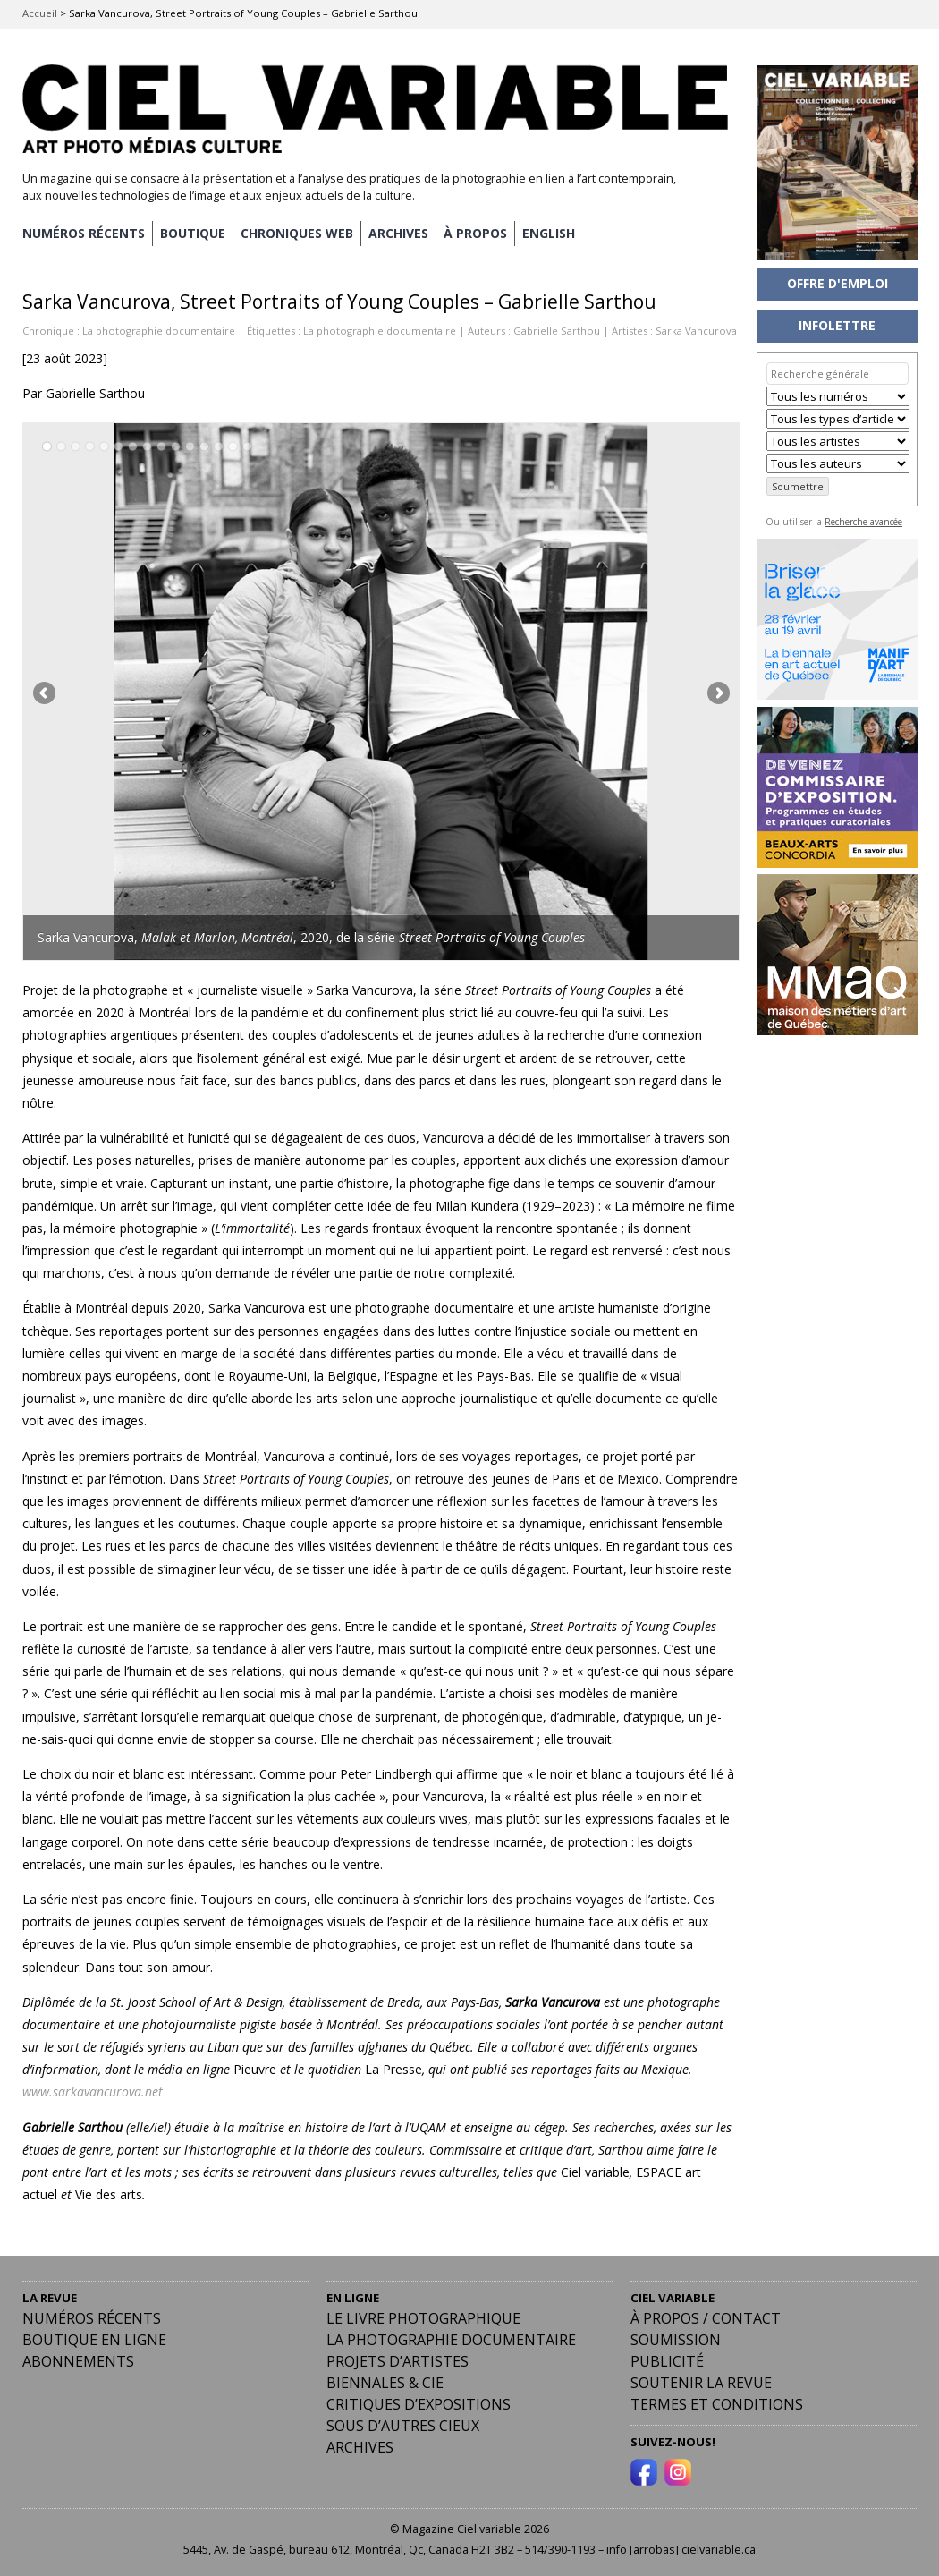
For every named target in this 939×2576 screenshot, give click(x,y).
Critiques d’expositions (418, 2404)
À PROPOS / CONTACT (705, 2318)
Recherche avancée (863, 521)
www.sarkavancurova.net (92, 2091)
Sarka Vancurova (696, 330)
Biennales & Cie (385, 2383)
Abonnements (78, 2361)
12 (204, 447)
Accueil (39, 13)
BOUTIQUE (192, 233)
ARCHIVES (398, 233)
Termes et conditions (716, 2404)
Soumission (675, 2340)
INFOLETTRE (837, 325)
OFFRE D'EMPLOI (837, 283)
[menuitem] (548, 233)
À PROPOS (475, 233)
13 (218, 447)
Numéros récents (91, 2318)
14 (233, 447)
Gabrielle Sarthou (556, 330)
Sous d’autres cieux (402, 2426)
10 (176, 447)
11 (190, 447)
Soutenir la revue (701, 2383)
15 (247, 447)
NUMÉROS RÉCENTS (83, 233)
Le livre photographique (423, 2318)
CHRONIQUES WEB (297, 233)
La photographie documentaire (158, 330)
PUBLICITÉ (667, 2361)
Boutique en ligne (94, 2340)
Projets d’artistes (397, 2361)
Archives (359, 2447)
